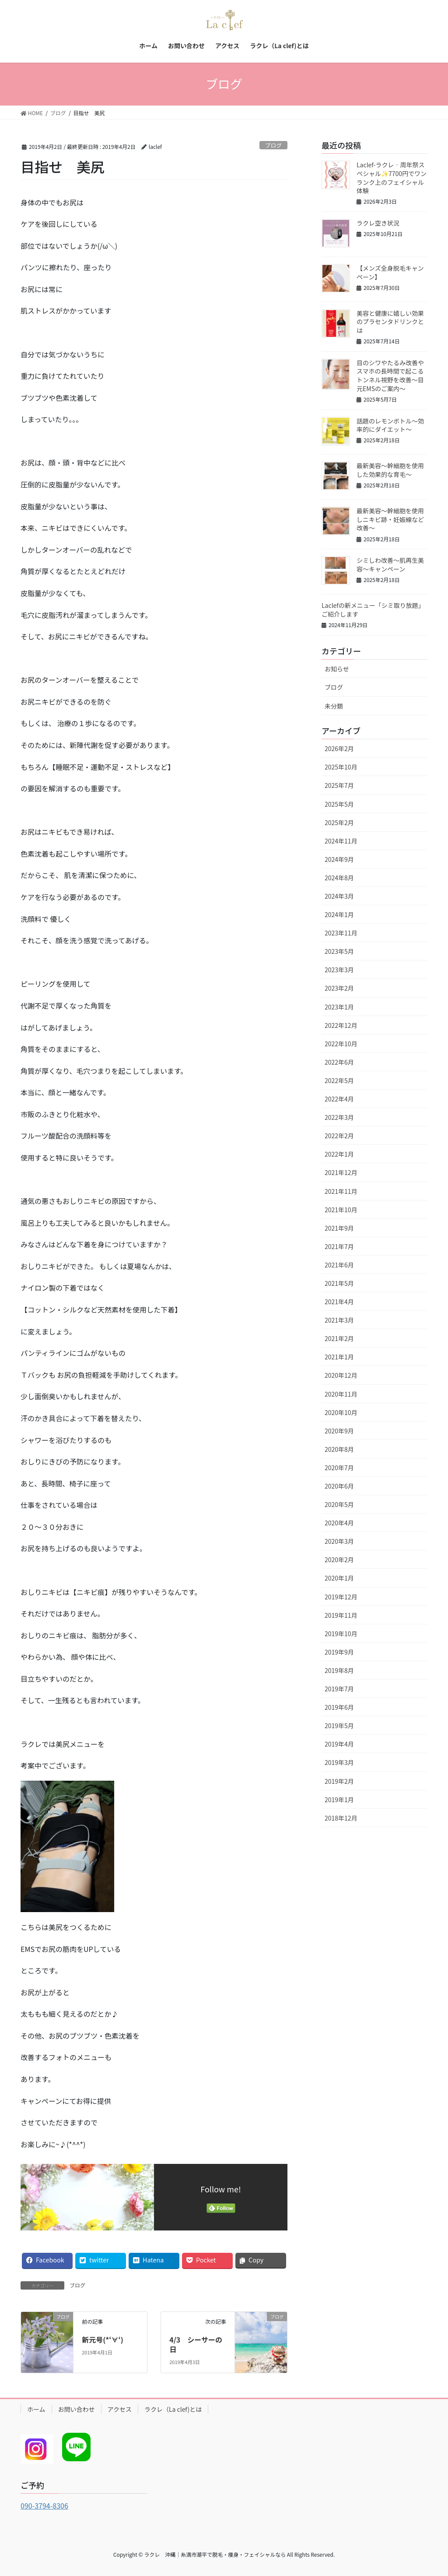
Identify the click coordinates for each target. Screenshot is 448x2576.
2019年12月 (341, 1596)
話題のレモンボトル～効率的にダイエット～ (390, 425)
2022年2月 (339, 1135)
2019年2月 (339, 1781)
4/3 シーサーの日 (195, 2344)
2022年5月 (339, 1080)
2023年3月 (339, 969)
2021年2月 (339, 1338)
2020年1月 (339, 1578)
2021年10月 (341, 1209)
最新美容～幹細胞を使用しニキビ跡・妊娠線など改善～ (390, 519)
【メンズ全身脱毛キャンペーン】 (390, 272)
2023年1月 (339, 1006)
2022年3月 (339, 1117)
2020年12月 (341, 1375)
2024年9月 (339, 859)
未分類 (334, 706)
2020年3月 (339, 1541)
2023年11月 (341, 932)
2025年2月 (339, 822)
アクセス (120, 2409)
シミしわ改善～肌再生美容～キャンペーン (390, 564)
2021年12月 (341, 1172)
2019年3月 (339, 1762)
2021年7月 (339, 1246)
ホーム (36, 2409)
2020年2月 (339, 1559)
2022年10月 (341, 1043)
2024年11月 (341, 840)
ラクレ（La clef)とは (173, 2409)
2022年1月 (339, 1154)
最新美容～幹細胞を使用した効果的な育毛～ (390, 470)
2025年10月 (341, 766)
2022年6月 (339, 1062)
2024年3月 (339, 896)
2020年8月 (339, 1449)
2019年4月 (339, 1744)
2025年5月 (339, 804)
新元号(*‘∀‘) (102, 2339)
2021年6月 (339, 1264)
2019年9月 (339, 1652)
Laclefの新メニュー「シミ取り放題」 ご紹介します (374, 609)
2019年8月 (339, 1670)
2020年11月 (341, 1394)
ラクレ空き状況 (378, 223)
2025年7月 (339, 785)
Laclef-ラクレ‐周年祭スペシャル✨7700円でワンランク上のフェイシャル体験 (392, 177)
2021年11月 (341, 1191)
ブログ (273, 145)
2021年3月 (339, 1320)
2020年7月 (339, 1467)
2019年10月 (341, 1633)
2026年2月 (339, 748)
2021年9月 (339, 1228)
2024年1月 (339, 914)
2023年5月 (339, 951)
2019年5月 (339, 1725)
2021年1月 (339, 1356)
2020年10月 (341, 1412)
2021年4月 (339, 1301)
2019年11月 (341, 1615)
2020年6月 (339, 1486)
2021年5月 (339, 1283)
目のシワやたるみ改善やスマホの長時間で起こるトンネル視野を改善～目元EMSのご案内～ (390, 375)
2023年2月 (339, 988)
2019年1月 (339, 1799)
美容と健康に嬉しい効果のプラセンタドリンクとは (390, 322)
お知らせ (337, 668)
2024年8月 (339, 877)
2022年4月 (339, 1098)
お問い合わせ (76, 2409)
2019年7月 (339, 1688)
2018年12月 (341, 1818)
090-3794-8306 (44, 2505)
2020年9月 (339, 1430)
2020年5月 (339, 1504)
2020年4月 (339, 1522)
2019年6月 (339, 1707)
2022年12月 (341, 1025)
